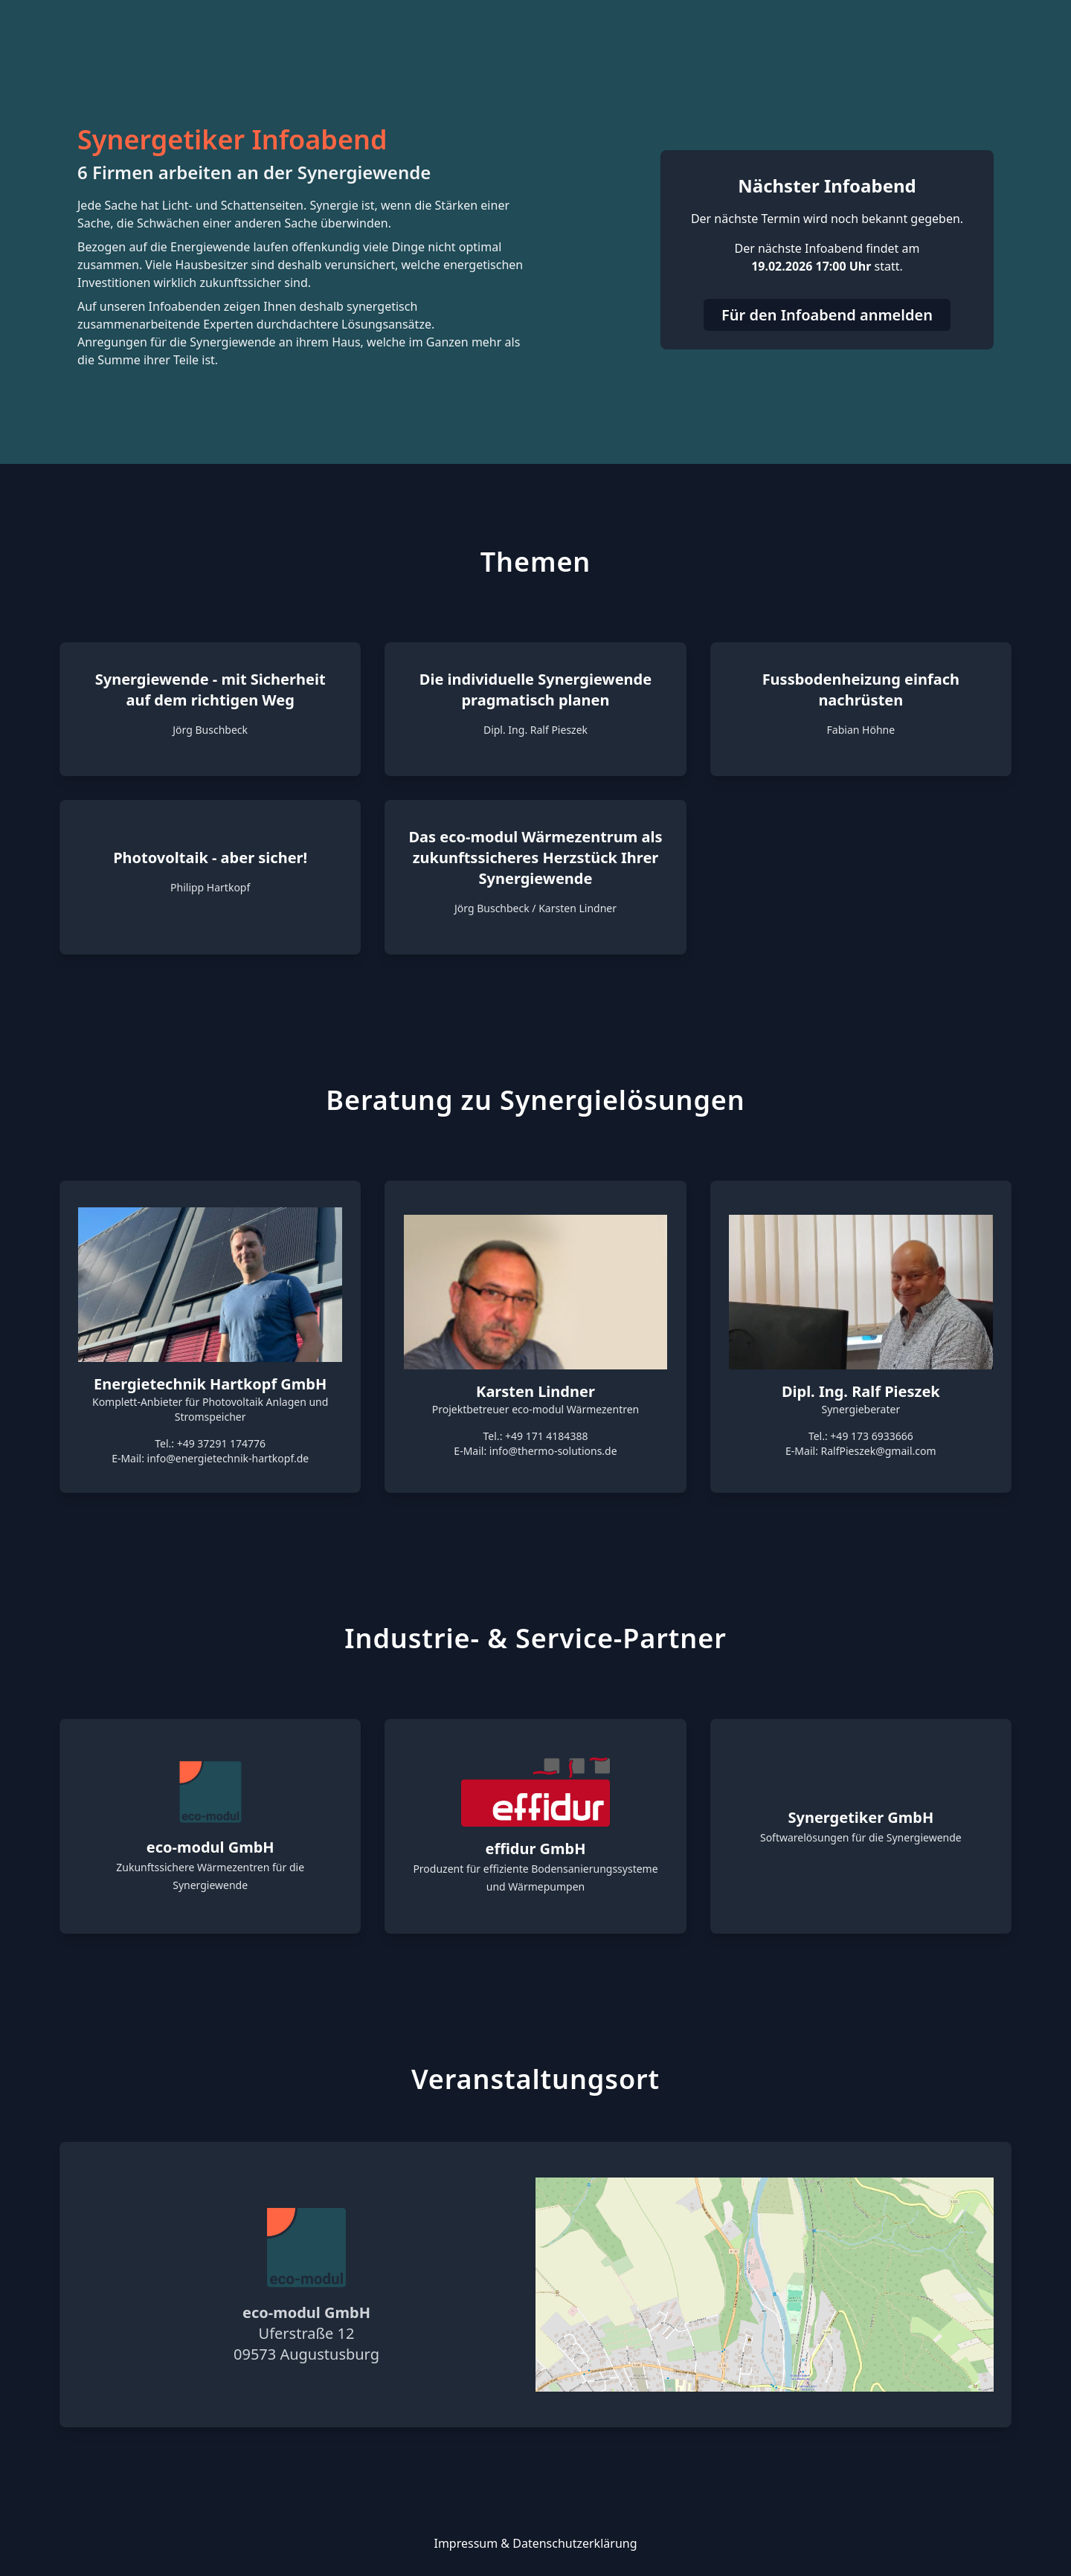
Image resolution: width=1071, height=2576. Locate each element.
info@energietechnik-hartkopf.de (228, 1458)
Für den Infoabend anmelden (827, 315)
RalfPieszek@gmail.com (878, 1451)
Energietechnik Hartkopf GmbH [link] (210, 1384)
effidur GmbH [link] (535, 1849)
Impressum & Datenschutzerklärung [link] (535, 2543)
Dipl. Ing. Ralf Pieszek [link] (861, 1391)
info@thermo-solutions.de (553, 1451)
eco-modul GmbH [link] (210, 1847)
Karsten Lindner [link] (535, 1391)
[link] (210, 1792)
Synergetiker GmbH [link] (860, 1817)
